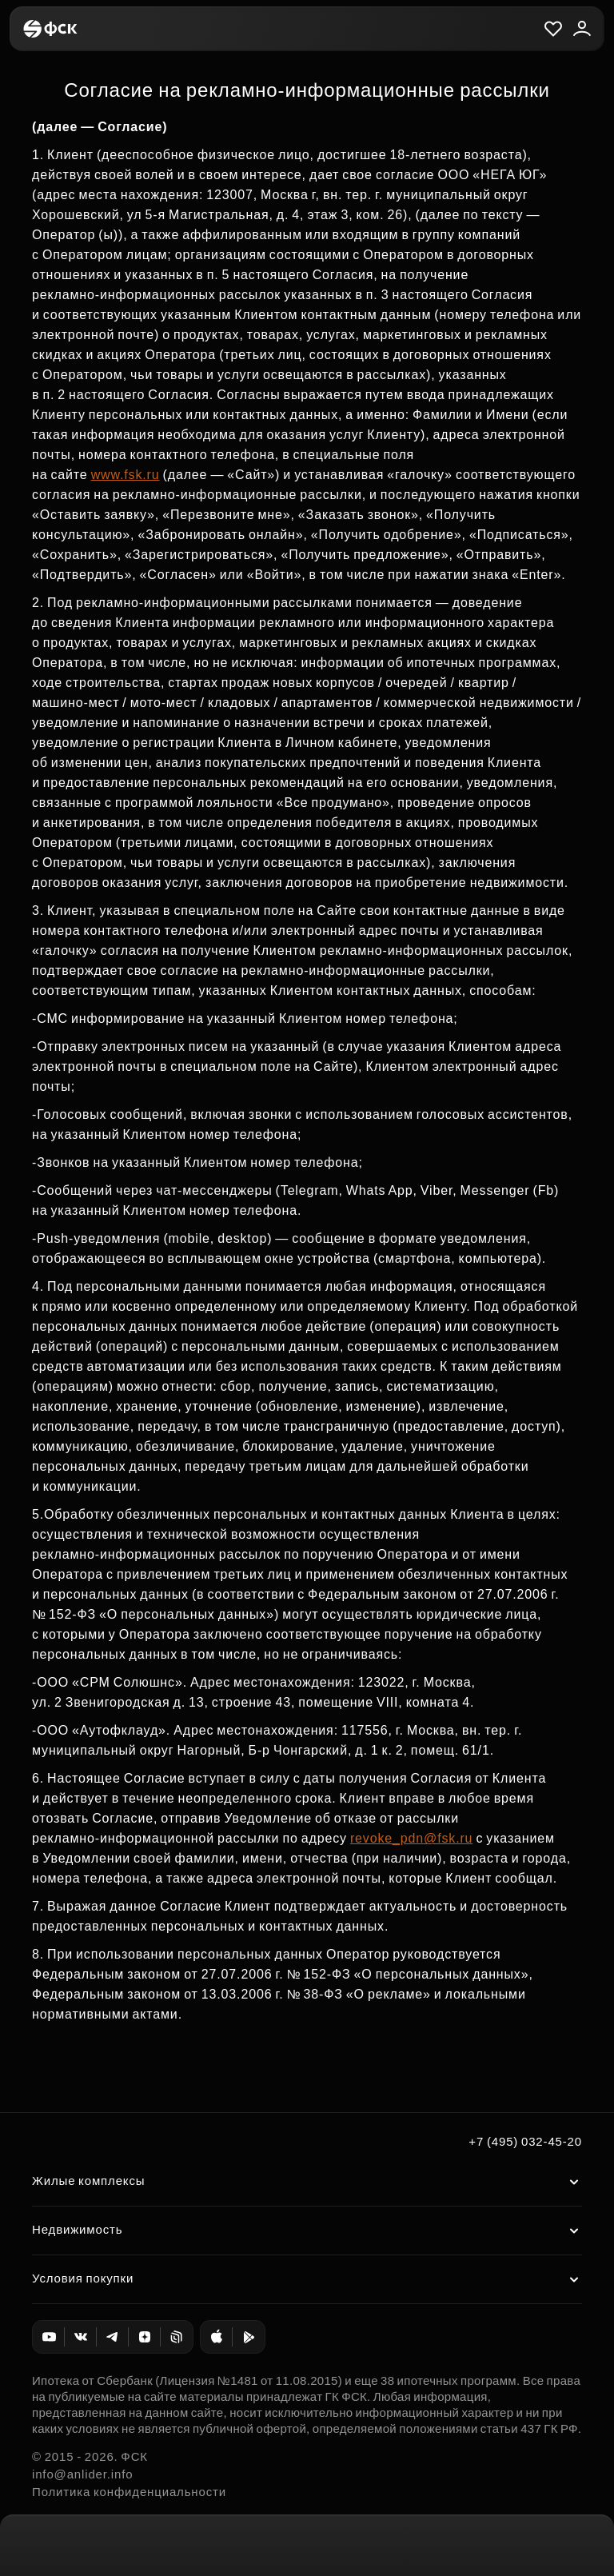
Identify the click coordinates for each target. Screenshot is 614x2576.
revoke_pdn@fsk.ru (411, 1838)
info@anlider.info (82, 2474)
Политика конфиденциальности (129, 2491)
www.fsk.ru (125, 474)
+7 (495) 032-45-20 (525, 2141)
